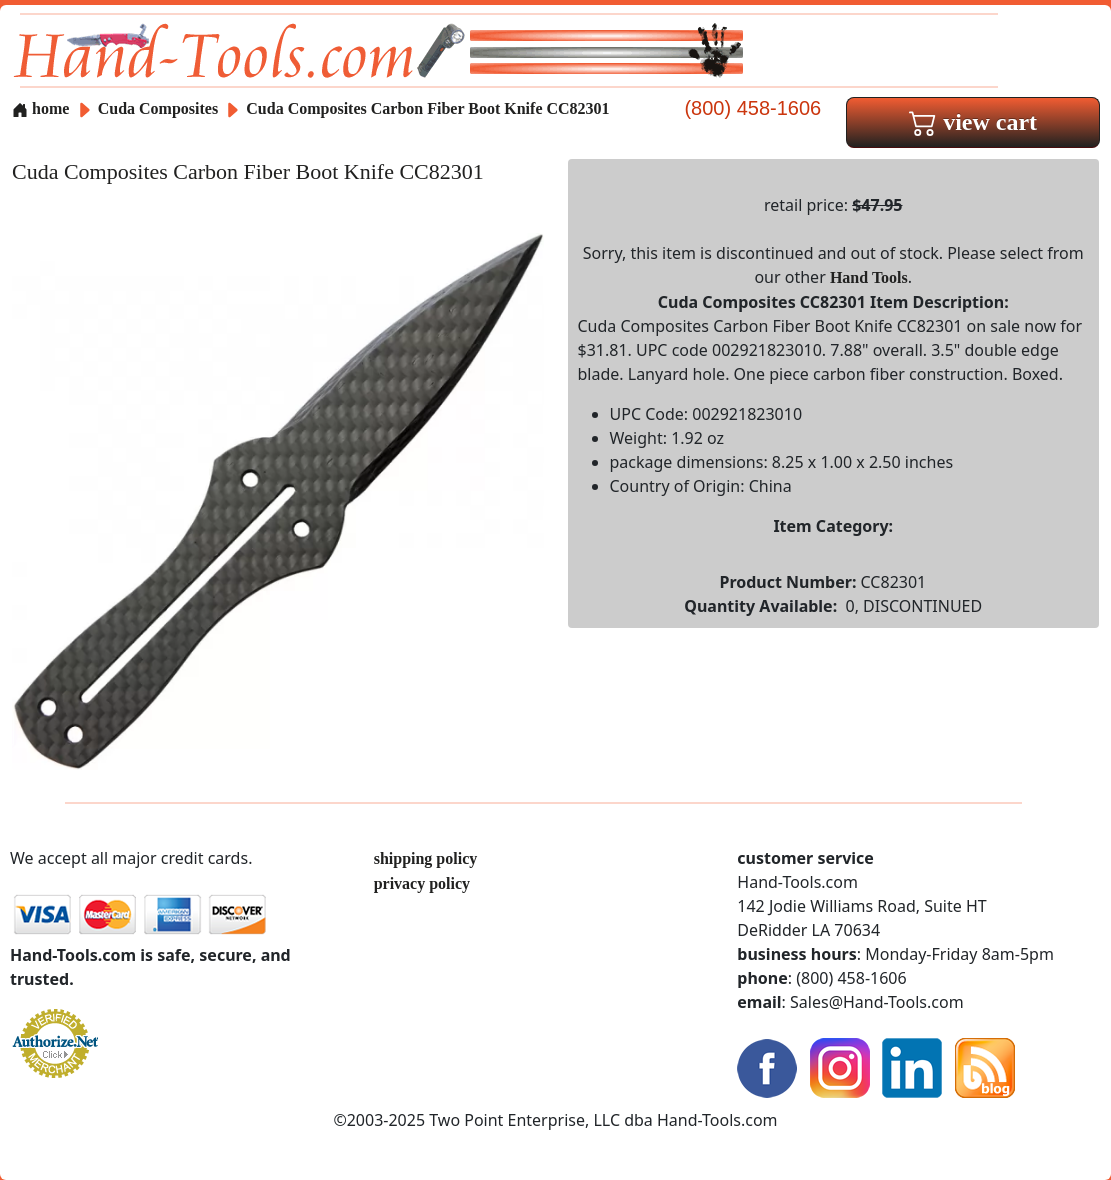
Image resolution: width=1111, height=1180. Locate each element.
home (40, 108)
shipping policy (426, 858)
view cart (973, 122)
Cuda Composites (160, 108)
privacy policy (422, 883)
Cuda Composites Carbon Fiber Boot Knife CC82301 (427, 108)
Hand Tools (869, 277)
